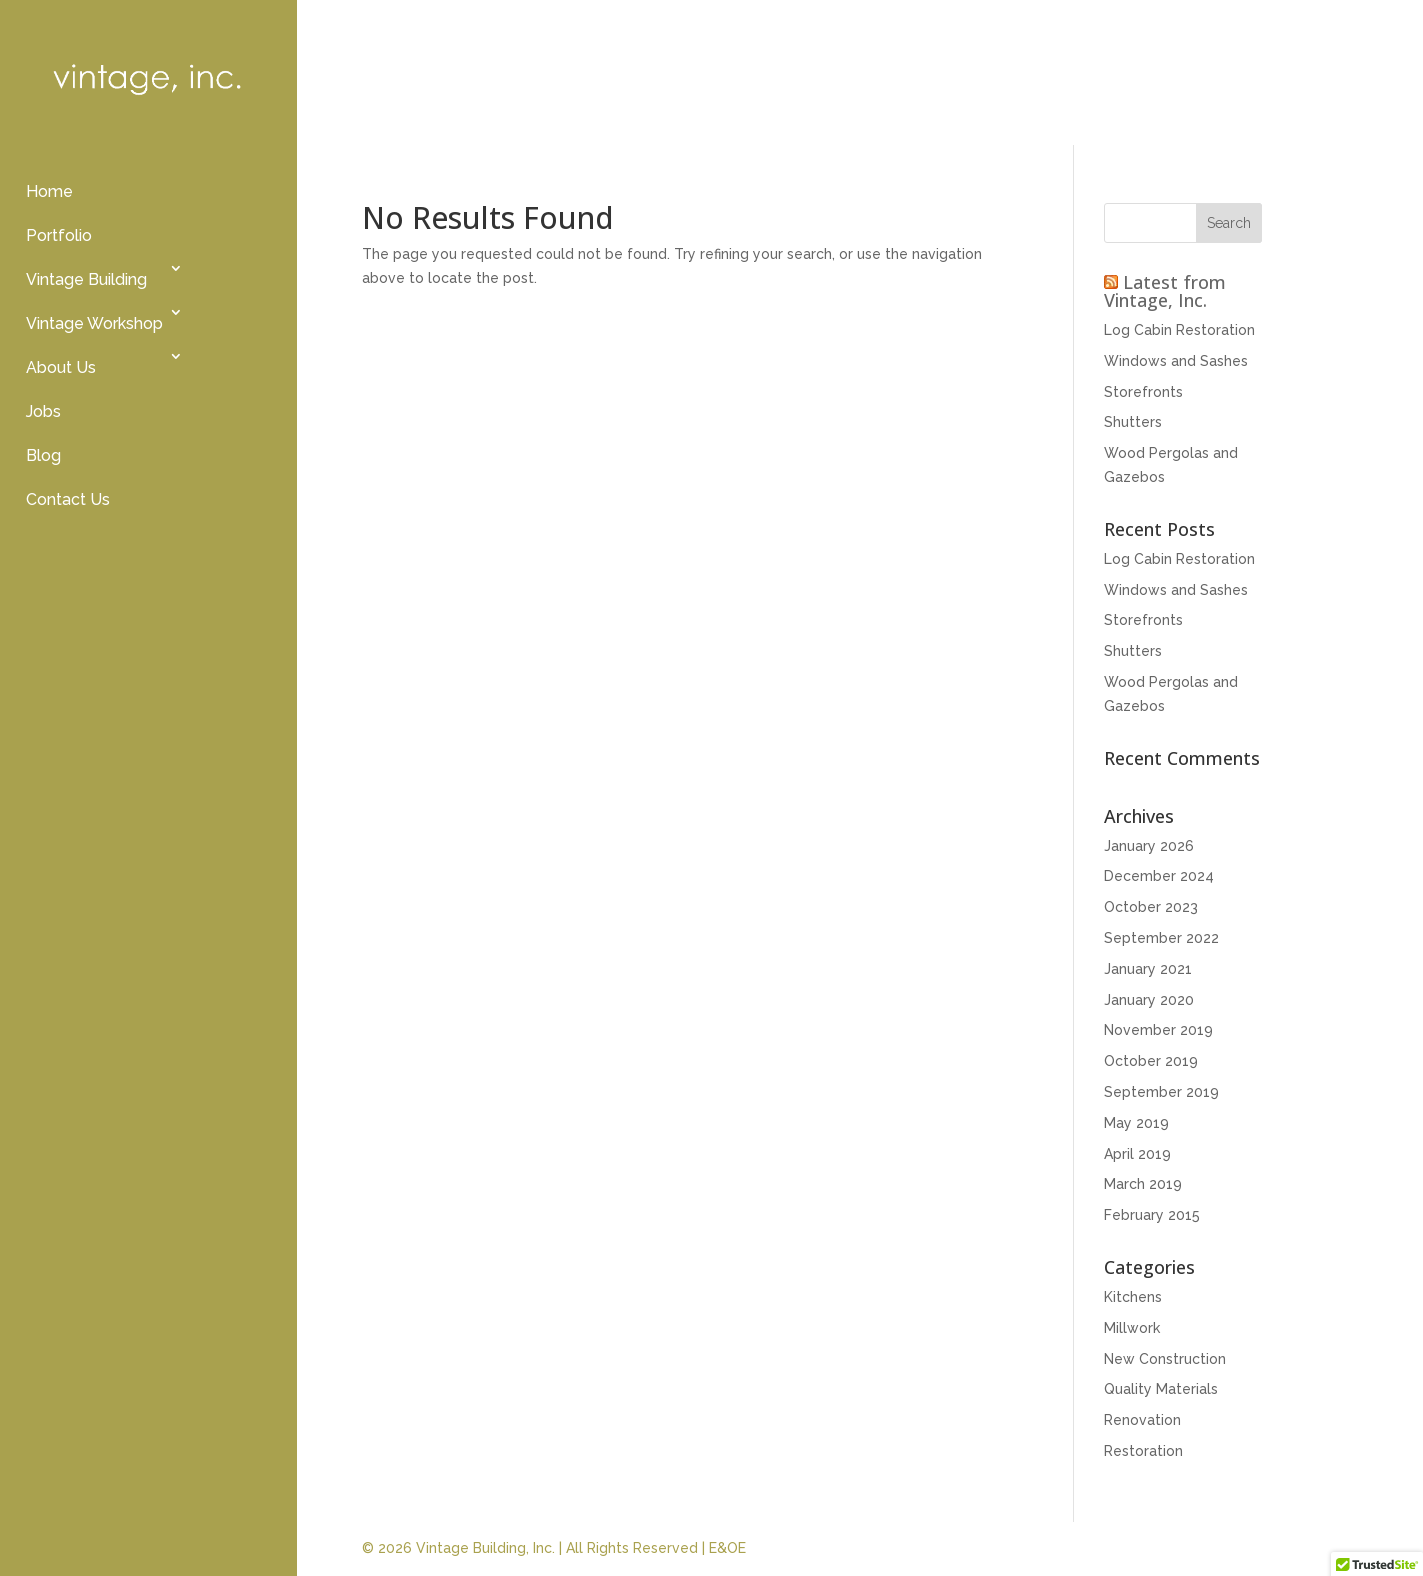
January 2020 (1149, 1000)
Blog (43, 455)
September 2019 (1161, 1092)
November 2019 (1158, 1030)
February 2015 (1152, 1215)
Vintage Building (86, 279)
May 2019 (1136, 1123)
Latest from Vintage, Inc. (1165, 291)
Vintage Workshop (94, 323)
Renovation (1142, 1420)
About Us (61, 367)
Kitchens (1133, 1297)
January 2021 (1148, 969)
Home (49, 191)
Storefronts (1143, 392)
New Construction (1165, 1359)
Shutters (1133, 422)
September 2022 (1161, 938)
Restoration (1143, 1451)
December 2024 (1159, 876)
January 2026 (1149, 846)
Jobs (43, 411)
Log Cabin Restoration (1179, 330)
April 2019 (1137, 1154)
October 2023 (1151, 907)
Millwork (1132, 1328)
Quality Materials (1161, 1389)
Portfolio (59, 235)
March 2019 (1143, 1184)
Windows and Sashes (1176, 361)
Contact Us (68, 499)
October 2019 (1151, 1061)
